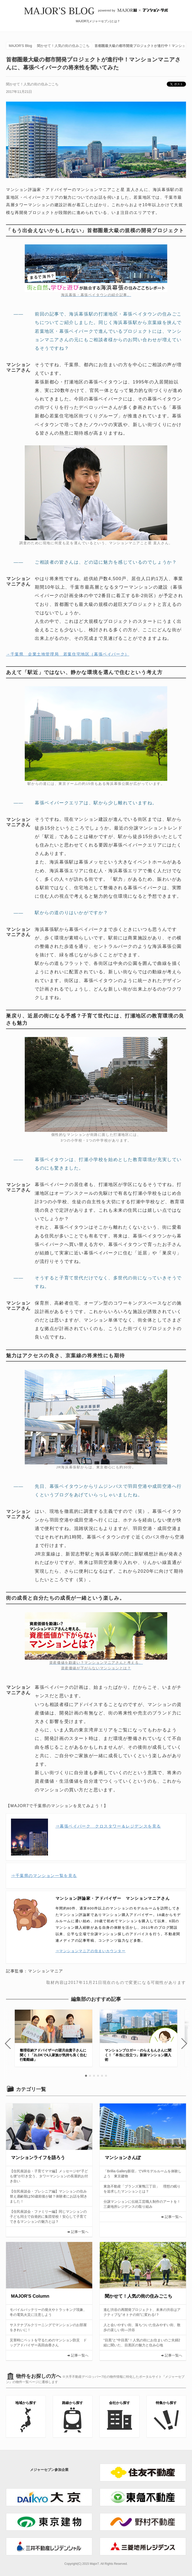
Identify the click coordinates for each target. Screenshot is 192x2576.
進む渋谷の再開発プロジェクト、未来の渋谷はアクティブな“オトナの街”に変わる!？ (142, 2312)
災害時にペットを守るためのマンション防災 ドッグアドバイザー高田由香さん (48, 2342)
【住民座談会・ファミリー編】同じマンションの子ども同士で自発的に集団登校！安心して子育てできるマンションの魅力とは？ (48, 2217)
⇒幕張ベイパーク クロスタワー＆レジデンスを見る (108, 1826)
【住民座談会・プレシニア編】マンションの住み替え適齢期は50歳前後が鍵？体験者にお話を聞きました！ (48, 2196)
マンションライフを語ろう (38, 2157)
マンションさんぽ (123, 2157)
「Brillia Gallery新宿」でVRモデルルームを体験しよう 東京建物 (143, 2173)
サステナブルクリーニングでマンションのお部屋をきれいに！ (48, 2327)
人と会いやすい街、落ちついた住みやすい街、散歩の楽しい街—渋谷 (142, 2327)
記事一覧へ (77, 2232)
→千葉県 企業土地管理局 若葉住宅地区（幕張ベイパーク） (67, 654)
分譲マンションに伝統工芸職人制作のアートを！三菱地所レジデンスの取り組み (142, 2204)
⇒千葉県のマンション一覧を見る (44, 1876)
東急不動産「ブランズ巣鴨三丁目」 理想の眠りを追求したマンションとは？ (142, 2188)
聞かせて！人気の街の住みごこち (63, 46)
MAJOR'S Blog (20, 46)
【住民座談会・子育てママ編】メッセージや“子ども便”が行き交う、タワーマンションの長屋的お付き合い (49, 2176)
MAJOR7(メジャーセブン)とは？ (98, 21)
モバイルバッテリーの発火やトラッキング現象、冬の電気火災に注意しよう (48, 2312)
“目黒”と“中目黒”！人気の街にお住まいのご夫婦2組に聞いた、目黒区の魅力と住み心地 (142, 2342)
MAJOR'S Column (30, 2296)
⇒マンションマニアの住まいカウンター (91, 1951)
